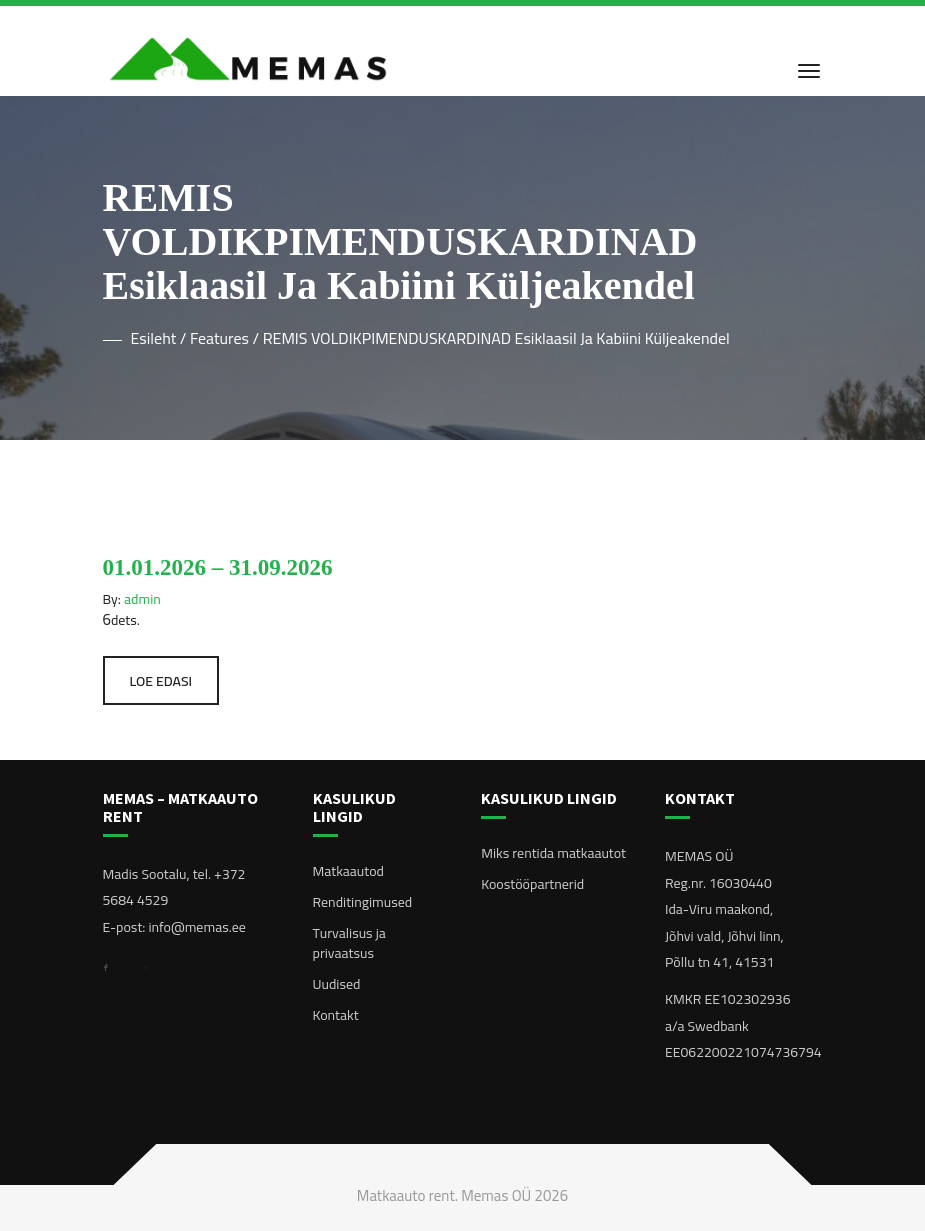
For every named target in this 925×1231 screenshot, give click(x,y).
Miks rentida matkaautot (553, 853)
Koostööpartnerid (532, 884)
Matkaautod (348, 871)
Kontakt (336, 1015)
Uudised (337, 984)
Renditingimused (363, 902)
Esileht (154, 338)
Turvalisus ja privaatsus (349, 943)
